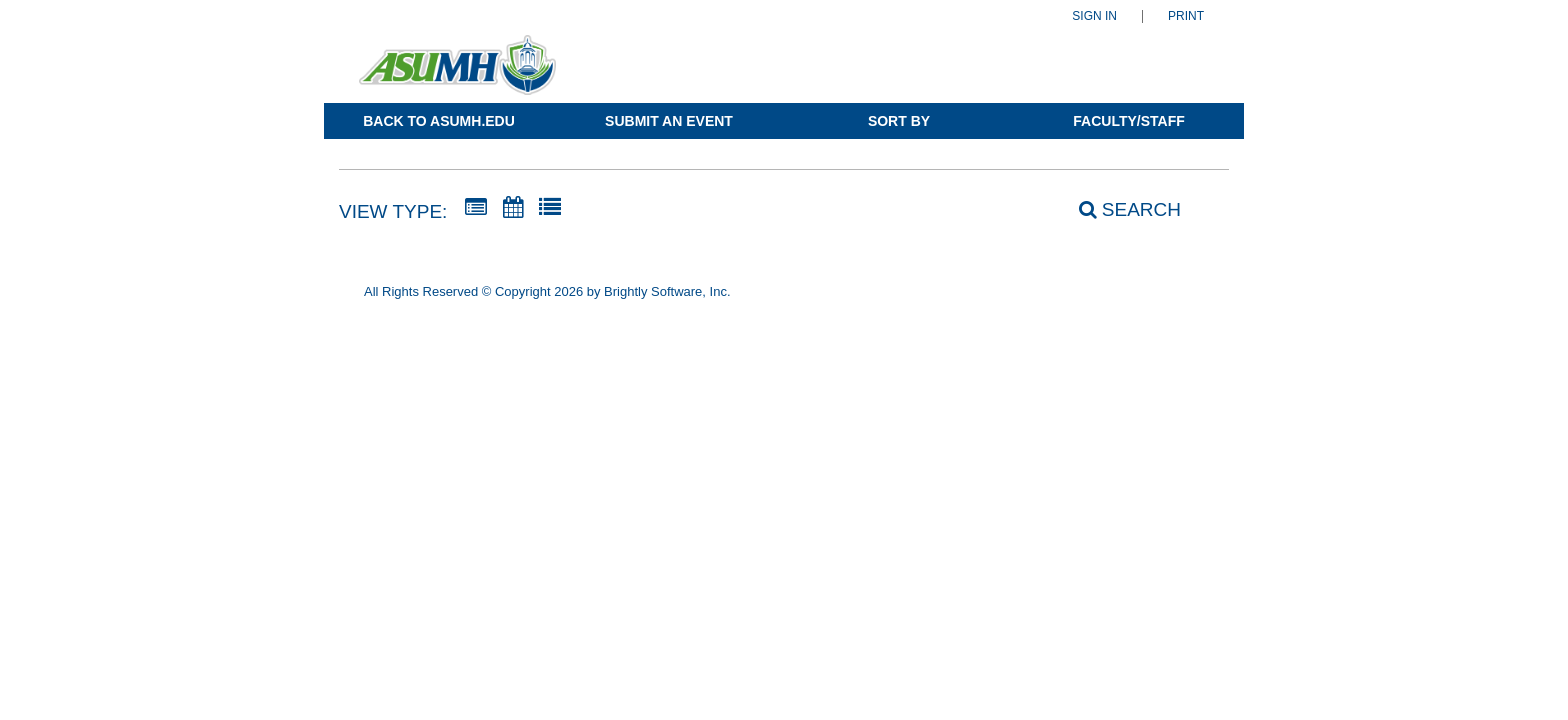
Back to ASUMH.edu (439, 121)
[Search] (1119, 210)
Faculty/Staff (1128, 121)
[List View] (550, 208)
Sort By (899, 121)
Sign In (1094, 16)
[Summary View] (476, 208)
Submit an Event (669, 121)
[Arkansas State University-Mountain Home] (457, 74)
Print (1186, 16)
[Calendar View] (513, 208)
